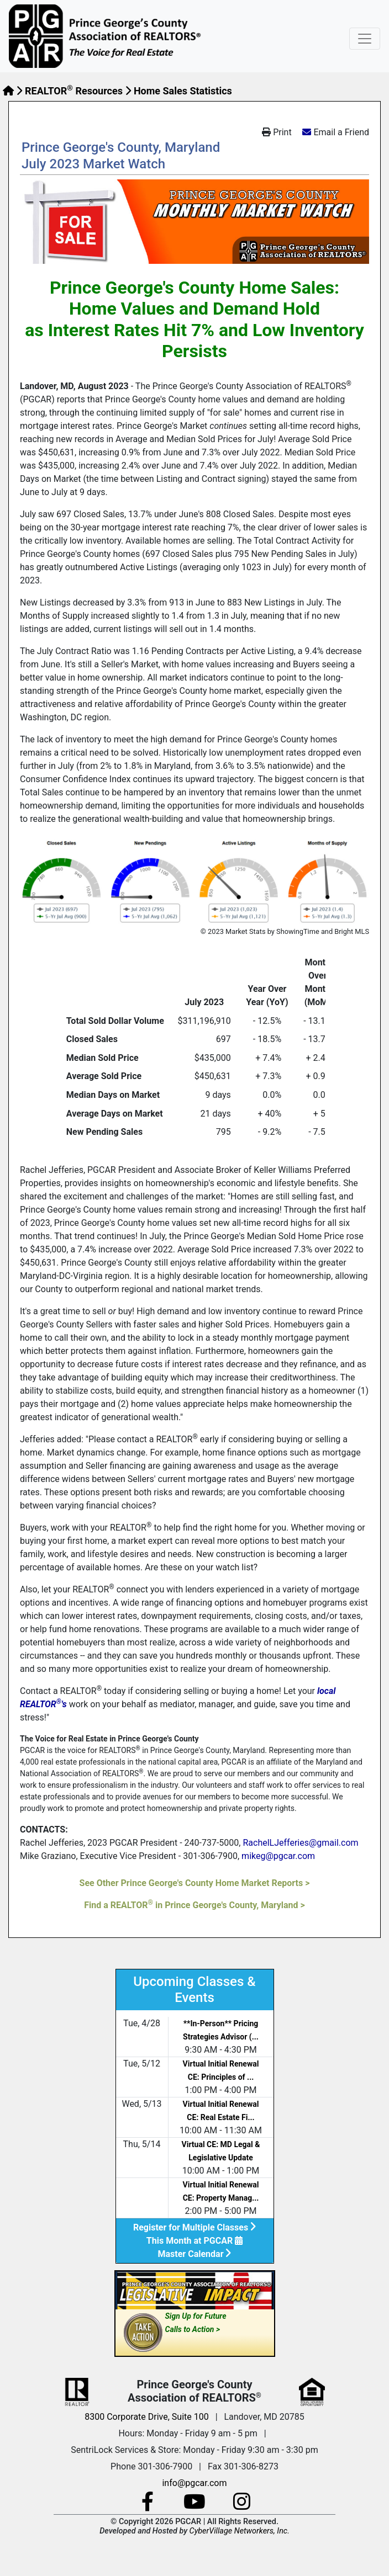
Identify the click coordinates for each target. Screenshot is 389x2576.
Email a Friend (341, 132)
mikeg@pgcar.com (278, 1856)
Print (276, 132)
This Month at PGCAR (194, 2240)
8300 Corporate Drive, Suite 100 (146, 2417)
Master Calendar (195, 2254)
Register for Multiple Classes (194, 2227)
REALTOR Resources (74, 91)
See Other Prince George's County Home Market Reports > (195, 1883)
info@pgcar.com (194, 2483)
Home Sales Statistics (183, 91)
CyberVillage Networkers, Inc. (240, 2531)
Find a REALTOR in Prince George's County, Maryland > (194, 1905)
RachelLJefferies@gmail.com (300, 1842)
